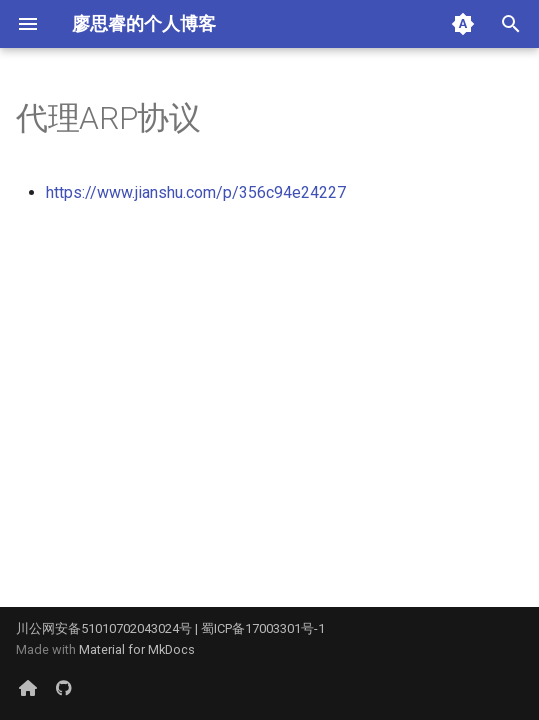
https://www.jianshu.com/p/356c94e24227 (196, 192)
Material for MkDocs (137, 649)
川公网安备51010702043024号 (104, 628)
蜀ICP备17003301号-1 (263, 628)
